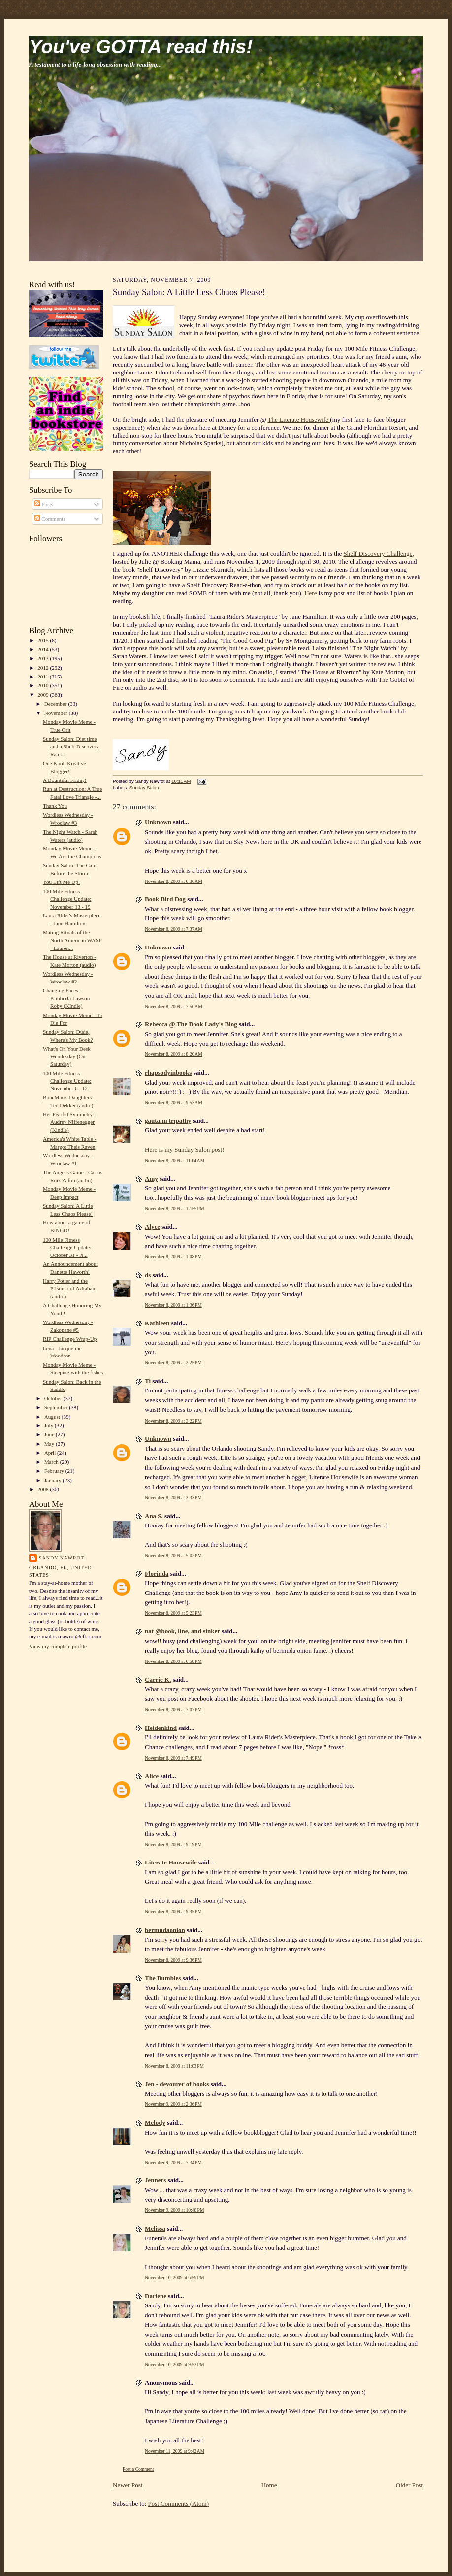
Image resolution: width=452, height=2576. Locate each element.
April (50, 1453)
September (56, 1407)
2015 (43, 640)
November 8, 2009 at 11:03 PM (174, 2065)
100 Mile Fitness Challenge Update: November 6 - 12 (67, 1080)
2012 (43, 668)
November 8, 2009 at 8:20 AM (173, 1054)
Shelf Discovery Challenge (377, 553)
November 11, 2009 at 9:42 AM (174, 2451)
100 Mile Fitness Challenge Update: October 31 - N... (67, 1247)
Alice (152, 1776)
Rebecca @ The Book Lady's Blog (191, 1024)
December (56, 704)
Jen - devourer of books (177, 2084)
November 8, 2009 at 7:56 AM (173, 1006)
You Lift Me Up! (61, 882)
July (49, 1425)
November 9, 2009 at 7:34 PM (173, 2162)
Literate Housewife (171, 1862)
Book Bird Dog (165, 899)
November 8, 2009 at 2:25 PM (173, 1362)
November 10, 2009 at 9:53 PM (174, 2364)
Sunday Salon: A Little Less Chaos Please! (189, 292)
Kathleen (157, 1323)
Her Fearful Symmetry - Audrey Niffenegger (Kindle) (69, 1121)
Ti (148, 1381)
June (50, 1434)
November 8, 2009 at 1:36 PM (173, 1305)
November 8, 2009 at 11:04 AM (174, 1160)
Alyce (152, 1226)
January (53, 1480)
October (54, 1398)
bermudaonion (165, 1929)
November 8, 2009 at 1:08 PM (173, 1256)
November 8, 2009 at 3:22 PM (173, 1421)
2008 (43, 1489)
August (53, 1417)
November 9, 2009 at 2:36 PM (173, 2104)
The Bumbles (163, 1978)
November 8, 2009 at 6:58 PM (173, 1661)
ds (148, 1275)
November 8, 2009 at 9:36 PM (173, 1960)
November (56, 713)
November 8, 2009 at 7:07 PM (173, 1709)
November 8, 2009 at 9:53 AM (173, 1102)
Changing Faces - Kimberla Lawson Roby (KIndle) (66, 998)
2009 (43, 695)
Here (310, 593)
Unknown (158, 822)
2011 (43, 676)
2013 (43, 658)
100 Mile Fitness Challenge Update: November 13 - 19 (67, 899)
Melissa (155, 2228)
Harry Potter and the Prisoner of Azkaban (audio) (69, 1288)
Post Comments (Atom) (178, 2503)
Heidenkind (161, 1727)
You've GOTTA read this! (141, 46)
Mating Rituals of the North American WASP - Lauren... (72, 939)
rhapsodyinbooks (168, 1072)
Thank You (55, 806)
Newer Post (127, 2485)
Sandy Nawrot (61, 1557)
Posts (43, 504)
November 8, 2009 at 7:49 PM (173, 1758)
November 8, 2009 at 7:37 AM (173, 929)
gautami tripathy (168, 1120)
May (50, 1444)
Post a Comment (138, 2469)
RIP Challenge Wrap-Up (70, 1339)
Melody (155, 2122)
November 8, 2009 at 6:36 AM (173, 881)
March (52, 1462)
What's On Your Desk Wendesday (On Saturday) (67, 1056)
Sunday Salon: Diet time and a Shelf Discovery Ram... (71, 746)
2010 (43, 685)
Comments (49, 519)
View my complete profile (58, 1646)
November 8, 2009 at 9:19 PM (173, 1844)
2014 (43, 649)
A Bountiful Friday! (65, 780)
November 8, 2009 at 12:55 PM (174, 1208)
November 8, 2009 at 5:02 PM (173, 1555)
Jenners (155, 2180)
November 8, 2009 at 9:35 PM (173, 1911)
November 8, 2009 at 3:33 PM (173, 1497)
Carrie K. (158, 1679)
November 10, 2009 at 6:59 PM (174, 2277)
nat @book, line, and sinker (182, 1631)
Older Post (409, 2485)
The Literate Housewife (299, 419)
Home (269, 2485)
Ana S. (154, 1516)
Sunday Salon (144, 787)
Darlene (155, 2296)
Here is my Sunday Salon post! (184, 1149)
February (54, 1471)
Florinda (156, 1573)
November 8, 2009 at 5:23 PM (173, 1613)
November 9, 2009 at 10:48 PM (174, 2210)
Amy (151, 1178)
